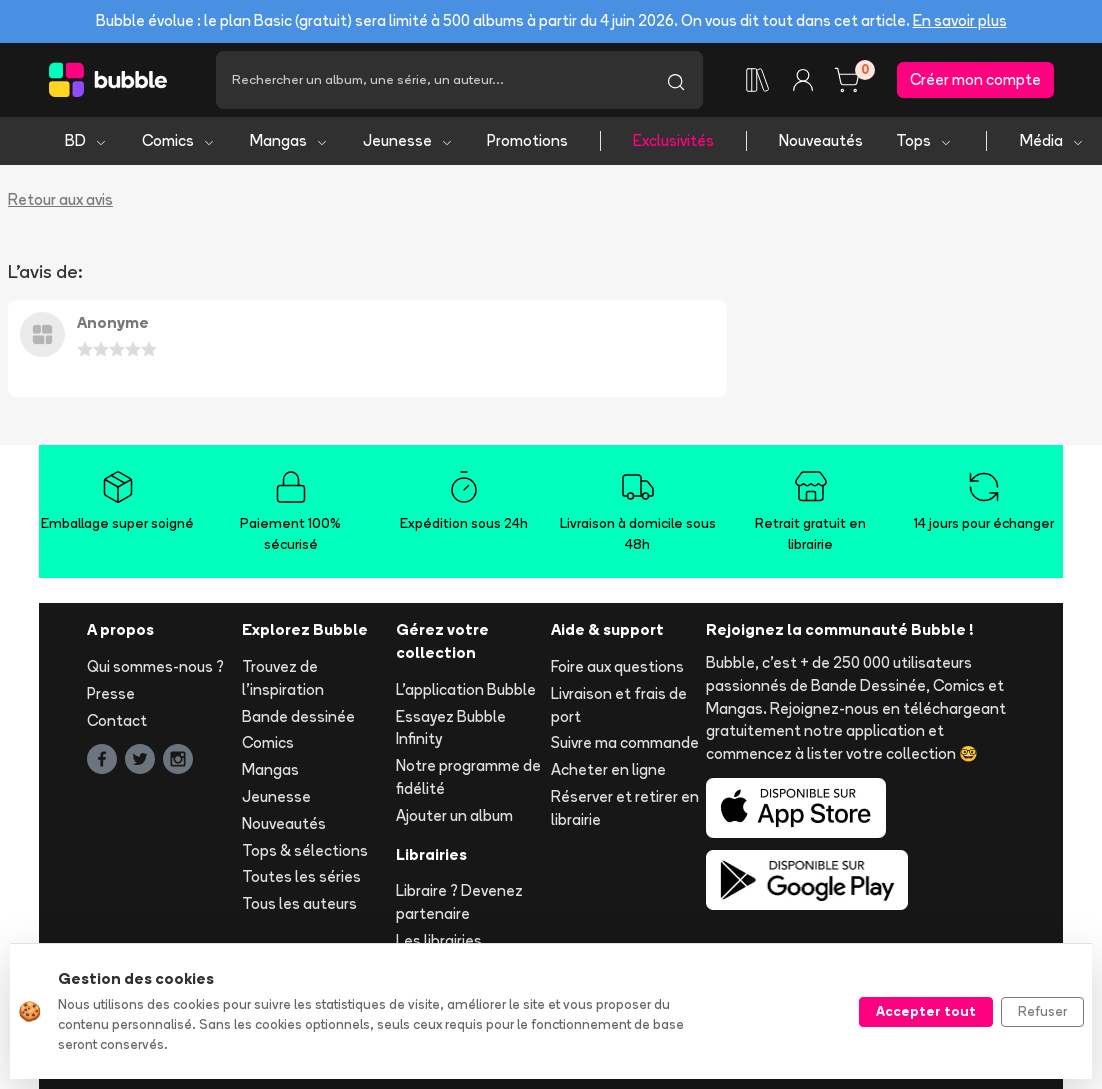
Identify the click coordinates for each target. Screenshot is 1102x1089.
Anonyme (113, 322)
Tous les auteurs (299, 903)
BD (86, 140)
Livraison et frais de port (619, 705)
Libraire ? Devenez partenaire (459, 902)
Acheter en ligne (608, 769)
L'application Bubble (466, 689)
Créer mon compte (975, 79)
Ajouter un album (454, 815)
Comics (179, 140)
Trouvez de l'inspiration (283, 678)
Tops (924, 140)
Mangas (289, 140)
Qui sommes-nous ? (155, 666)
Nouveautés (821, 140)
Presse (111, 693)
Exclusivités (673, 140)
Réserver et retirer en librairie (625, 808)
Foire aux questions (617, 666)
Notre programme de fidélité (468, 777)
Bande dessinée (298, 716)
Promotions (527, 140)
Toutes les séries (301, 876)
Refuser (1042, 1011)
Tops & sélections (305, 850)
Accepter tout (926, 1011)
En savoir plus (960, 20)
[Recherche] (432, 80)
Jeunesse (408, 140)
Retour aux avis (60, 199)
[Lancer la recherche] (676, 80)
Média (1052, 140)
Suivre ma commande (625, 742)
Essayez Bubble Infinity (451, 728)
